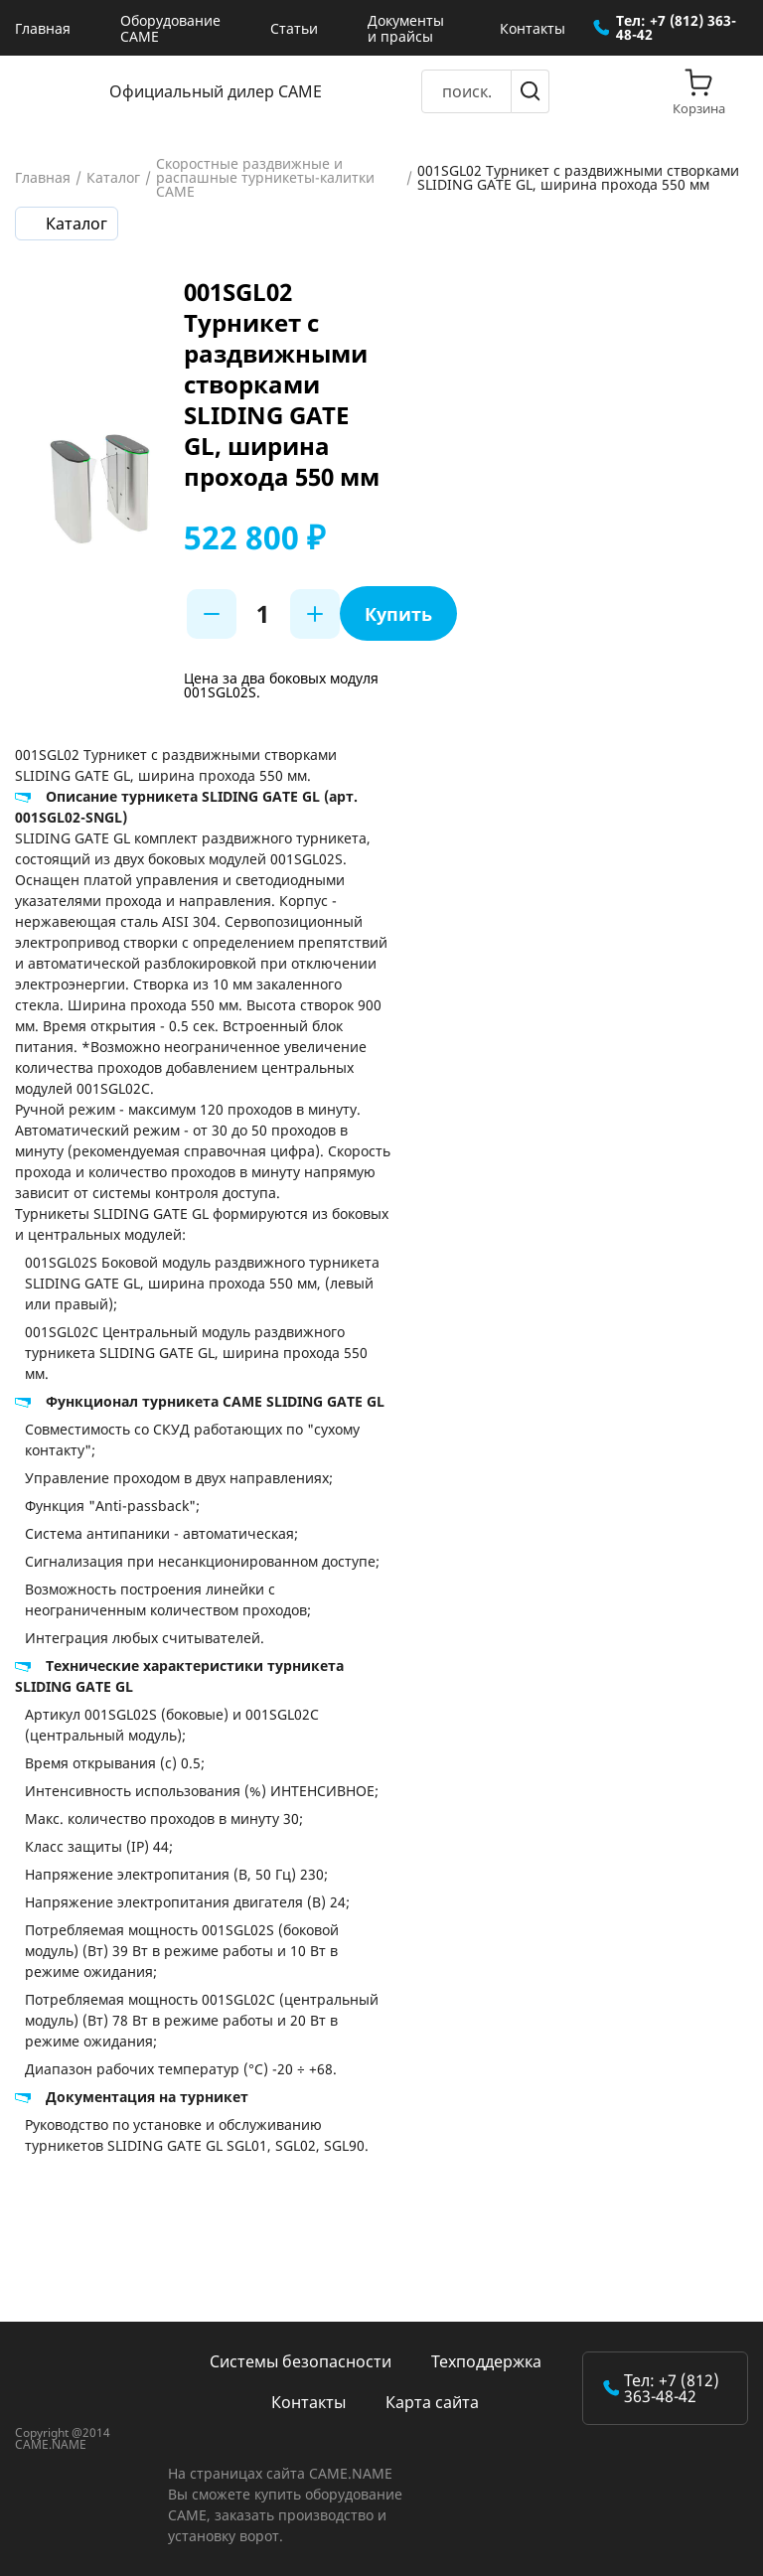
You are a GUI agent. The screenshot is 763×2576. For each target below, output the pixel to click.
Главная (43, 28)
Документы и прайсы (406, 28)
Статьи (294, 28)
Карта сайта (432, 2402)
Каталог (113, 178)
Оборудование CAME (170, 28)
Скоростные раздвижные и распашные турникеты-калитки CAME (265, 178)
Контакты (532, 28)
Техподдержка (486, 2361)
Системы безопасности (300, 2361)
